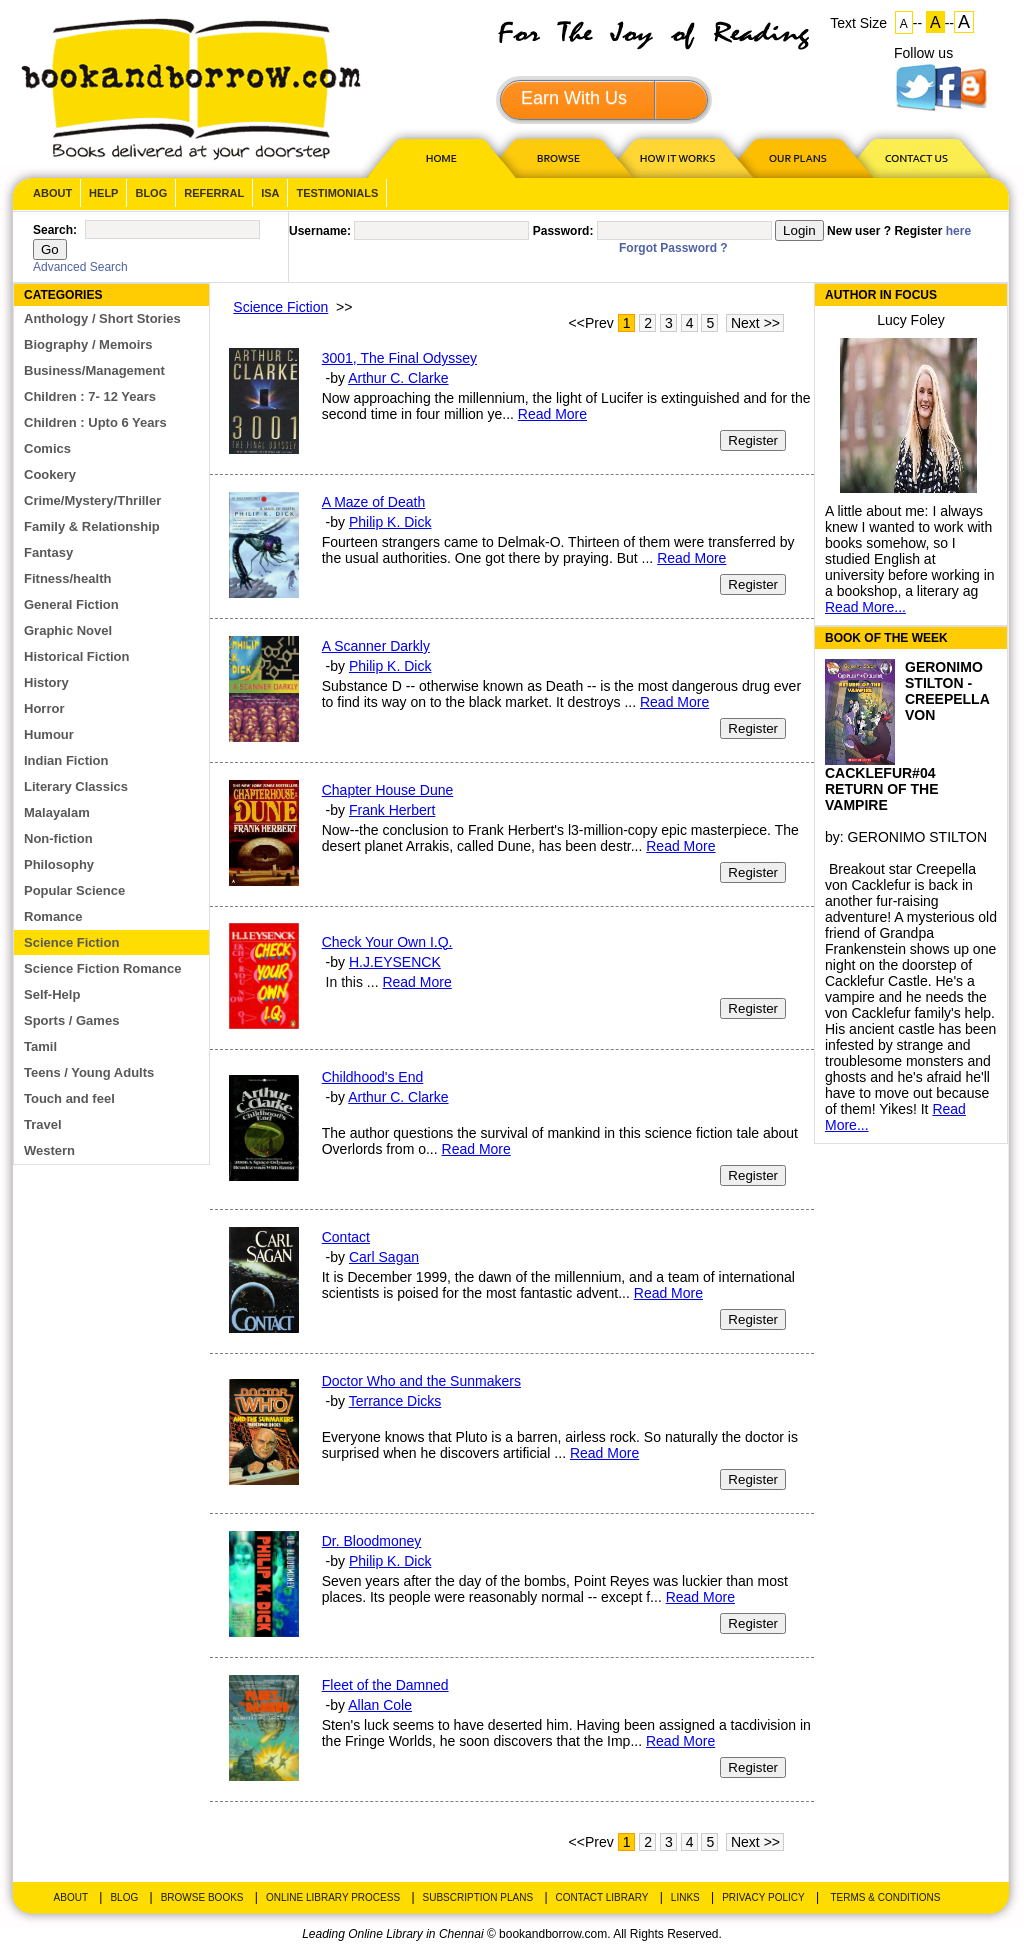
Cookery (50, 474)
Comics (47, 448)
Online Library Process (333, 1897)
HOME (437, 157)
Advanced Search (80, 267)
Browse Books (202, 1897)
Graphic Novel (68, 630)
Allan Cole (380, 1705)
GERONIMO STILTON (918, 837)
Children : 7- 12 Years (90, 396)
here (958, 231)
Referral (214, 193)
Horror (44, 708)
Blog (151, 193)
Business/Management (94, 370)
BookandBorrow (190, 89)
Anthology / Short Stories (102, 318)
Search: (55, 230)
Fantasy (48, 552)
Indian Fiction (66, 760)
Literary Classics (76, 786)
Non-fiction (58, 838)
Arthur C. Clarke (398, 378)
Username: (320, 231)
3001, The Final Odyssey (399, 358)
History (46, 682)
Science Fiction (71, 942)
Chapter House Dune (388, 790)
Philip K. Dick (390, 522)
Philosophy (59, 864)
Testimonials (337, 193)
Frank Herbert (392, 810)
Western (49, 1150)
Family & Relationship (92, 526)
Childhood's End (373, 1077)
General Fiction (71, 604)
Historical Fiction (76, 656)
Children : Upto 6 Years (95, 422)
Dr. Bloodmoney (372, 1541)
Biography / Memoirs (88, 344)
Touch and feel (69, 1098)
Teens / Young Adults (89, 1072)
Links (685, 1897)
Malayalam (57, 812)
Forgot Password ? (673, 248)
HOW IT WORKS (677, 157)
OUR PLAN (797, 157)
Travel (43, 1124)
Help (103, 193)
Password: (563, 231)
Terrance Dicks (395, 1401)
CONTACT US (915, 157)
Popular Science (74, 890)
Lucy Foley (911, 320)
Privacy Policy (763, 1897)
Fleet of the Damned (385, 1685)
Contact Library (602, 1897)
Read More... (865, 607)
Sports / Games (71, 1020)
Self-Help (52, 994)
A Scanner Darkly (376, 646)
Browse (560, 157)
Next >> (755, 323)
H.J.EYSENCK (395, 962)
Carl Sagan (384, 1257)
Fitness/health (67, 578)
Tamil (40, 1046)
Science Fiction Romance (103, 968)
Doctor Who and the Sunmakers (421, 1381)
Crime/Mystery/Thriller (92, 500)
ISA (270, 193)
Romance (53, 916)
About (52, 193)
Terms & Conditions (885, 1897)
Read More (552, 414)
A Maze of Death (374, 502)
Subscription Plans (478, 1897)
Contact (346, 1237)
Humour (49, 734)
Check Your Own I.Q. (387, 942)
